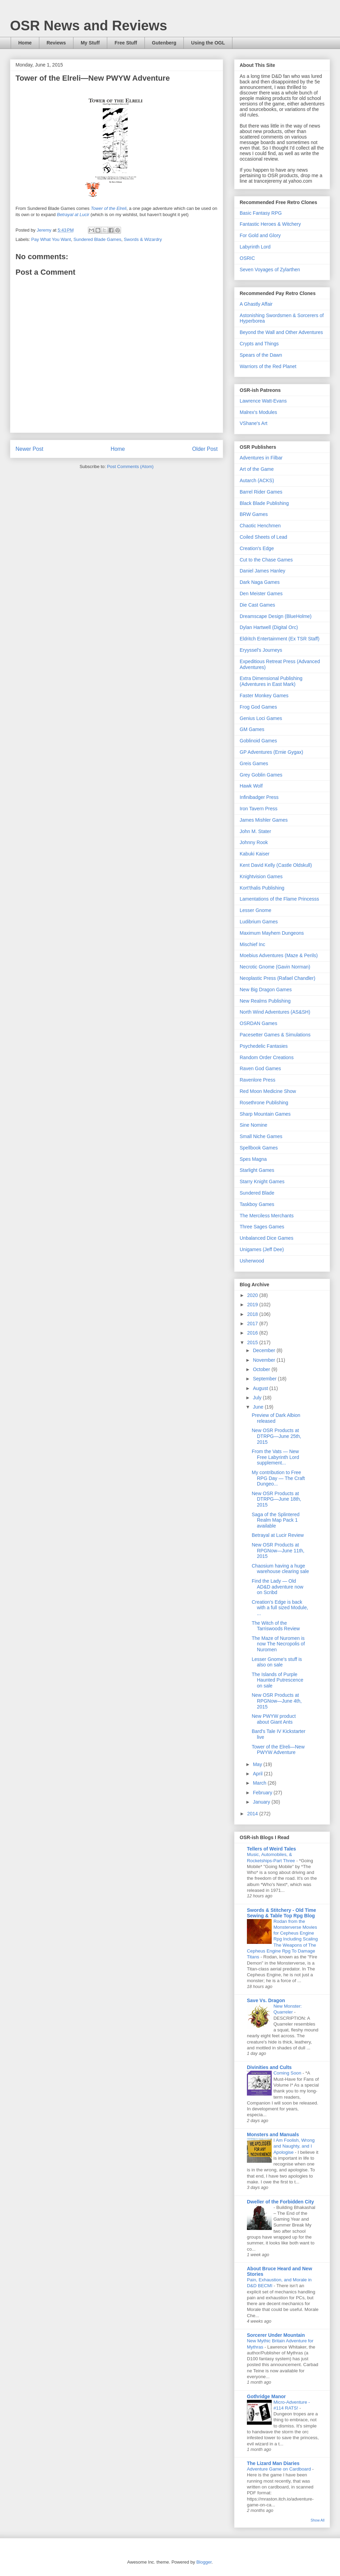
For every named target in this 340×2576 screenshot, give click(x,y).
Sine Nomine (253, 1125)
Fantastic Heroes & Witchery (270, 224)
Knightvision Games (261, 876)
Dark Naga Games (260, 582)
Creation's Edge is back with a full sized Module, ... (280, 1607)
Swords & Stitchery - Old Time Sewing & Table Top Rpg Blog (281, 1912)
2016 (253, 1333)
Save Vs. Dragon (266, 2000)
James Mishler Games (264, 820)
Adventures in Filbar (261, 457)
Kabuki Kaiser (254, 853)
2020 (253, 1295)
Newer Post (29, 449)
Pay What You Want (51, 239)
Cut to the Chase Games (266, 559)
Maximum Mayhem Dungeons (272, 933)
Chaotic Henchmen (260, 525)
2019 (253, 1304)
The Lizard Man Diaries (273, 2463)
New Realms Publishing (265, 1001)
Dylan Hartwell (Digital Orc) (269, 627)
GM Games (252, 729)
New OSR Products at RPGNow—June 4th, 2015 (277, 1701)
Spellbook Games (259, 1147)
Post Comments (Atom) (130, 466)
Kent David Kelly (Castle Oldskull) (276, 865)
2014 (253, 1813)
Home (25, 42)
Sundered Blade (257, 1193)
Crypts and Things (259, 343)
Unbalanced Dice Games (266, 1238)
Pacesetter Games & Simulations (275, 1034)
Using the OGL (208, 42)
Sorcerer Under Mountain (276, 2335)
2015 (253, 1342)
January (262, 1802)
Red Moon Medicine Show (268, 1091)
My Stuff (90, 42)
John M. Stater (255, 831)
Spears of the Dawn (261, 355)
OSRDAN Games (258, 1023)
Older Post (205, 449)
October (262, 1369)
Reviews (56, 42)
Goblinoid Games (258, 740)
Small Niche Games (261, 1136)
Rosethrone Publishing (264, 1102)
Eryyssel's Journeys (261, 650)
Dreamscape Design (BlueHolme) (276, 616)
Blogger (203, 2562)
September (265, 1378)
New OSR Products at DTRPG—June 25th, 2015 (276, 1436)
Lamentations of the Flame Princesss (279, 899)
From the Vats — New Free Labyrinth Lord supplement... (275, 1457)
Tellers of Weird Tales (271, 1849)
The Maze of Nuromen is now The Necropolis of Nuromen (278, 1644)
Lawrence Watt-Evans (263, 401)
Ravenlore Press (258, 1080)
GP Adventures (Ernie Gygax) (271, 752)
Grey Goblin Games (261, 775)
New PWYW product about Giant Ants (274, 1719)
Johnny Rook (254, 842)
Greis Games (254, 763)
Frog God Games (258, 707)
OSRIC (247, 258)
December (264, 1350)
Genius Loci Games (261, 718)
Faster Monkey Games (264, 695)
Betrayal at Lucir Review (278, 1535)
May (258, 1764)
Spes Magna (253, 1159)
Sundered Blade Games (97, 239)
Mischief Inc (252, 944)
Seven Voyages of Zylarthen (270, 269)
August (261, 1388)
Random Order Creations (266, 1057)
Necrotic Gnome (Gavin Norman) (275, 967)
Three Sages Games (262, 1226)
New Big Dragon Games (266, 989)
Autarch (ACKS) (257, 480)
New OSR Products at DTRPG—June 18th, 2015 (276, 1499)
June (258, 1407)
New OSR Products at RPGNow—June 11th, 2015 (278, 1550)
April (258, 1773)
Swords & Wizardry (143, 239)
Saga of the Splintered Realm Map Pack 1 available (276, 1520)
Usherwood (252, 1261)
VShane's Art (254, 423)
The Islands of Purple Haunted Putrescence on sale (277, 1680)
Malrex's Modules (258, 412)
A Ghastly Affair (256, 304)
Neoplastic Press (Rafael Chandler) (277, 978)
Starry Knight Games (262, 1181)
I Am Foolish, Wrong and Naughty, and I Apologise (293, 2146)
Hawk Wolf (251, 786)
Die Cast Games (257, 605)
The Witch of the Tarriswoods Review (276, 1626)
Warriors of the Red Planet (268, 366)
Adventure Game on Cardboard (279, 2469)
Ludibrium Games (259, 921)
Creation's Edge (257, 548)
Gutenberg (164, 42)
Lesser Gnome (255, 910)
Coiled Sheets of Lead (263, 537)
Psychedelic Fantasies (264, 1046)
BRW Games (254, 514)
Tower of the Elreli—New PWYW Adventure (278, 1749)
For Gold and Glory (260, 235)
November (264, 1360)
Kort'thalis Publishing (262, 888)
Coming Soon (287, 2073)
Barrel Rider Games (261, 492)
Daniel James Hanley (262, 571)
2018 (253, 1314)
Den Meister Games (261, 593)
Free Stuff (125, 42)
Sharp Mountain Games (265, 1114)
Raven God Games (260, 1068)
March (260, 1783)
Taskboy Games (257, 1204)
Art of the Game (257, 469)
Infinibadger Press (259, 797)
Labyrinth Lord (255, 247)
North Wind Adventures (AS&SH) (275, 1012)
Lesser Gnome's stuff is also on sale (277, 1662)
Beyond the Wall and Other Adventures (281, 332)
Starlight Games (257, 1170)
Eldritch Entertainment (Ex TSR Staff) (279, 638)
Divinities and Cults (269, 2067)
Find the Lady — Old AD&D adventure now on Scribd (277, 1586)
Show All (317, 2520)
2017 (253, 1323)
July (258, 1397)
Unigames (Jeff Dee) (262, 1249)
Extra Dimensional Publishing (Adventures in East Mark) (271, 681)
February (263, 1792)
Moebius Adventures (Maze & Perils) (279, 955)
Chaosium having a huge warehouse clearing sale (280, 1568)
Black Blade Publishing (264, 503)
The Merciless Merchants (266, 1215)
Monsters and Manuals (273, 2134)
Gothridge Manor (266, 2396)
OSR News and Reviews (88, 25)
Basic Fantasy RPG (261, 213)
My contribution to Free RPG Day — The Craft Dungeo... (278, 1478)
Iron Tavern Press (258, 808)
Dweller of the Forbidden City (280, 2201)
